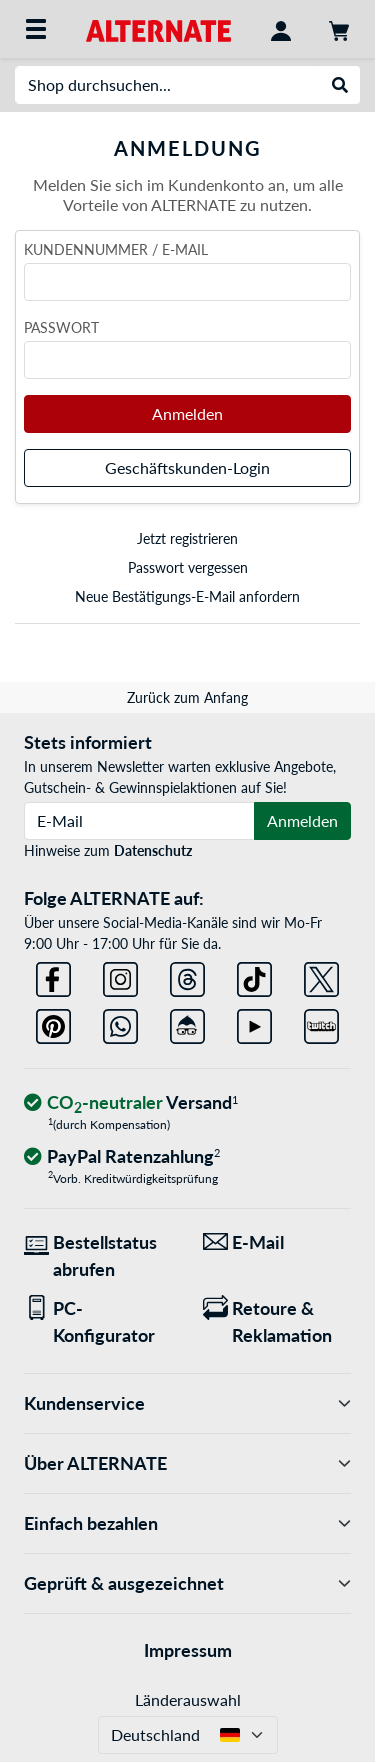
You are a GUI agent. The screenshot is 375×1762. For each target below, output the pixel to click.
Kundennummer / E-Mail (116, 249)
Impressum (188, 1650)
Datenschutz (153, 850)
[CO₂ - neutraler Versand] (131, 1103)
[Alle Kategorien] (36, 29)
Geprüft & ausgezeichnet (187, 1583)
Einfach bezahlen (187, 1523)
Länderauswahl (188, 1699)
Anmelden (187, 413)
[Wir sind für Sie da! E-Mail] (277, 1242)
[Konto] (281, 29)
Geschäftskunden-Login (187, 467)
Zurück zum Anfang (187, 697)
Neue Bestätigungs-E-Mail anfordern (187, 596)
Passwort (61, 327)
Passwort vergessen (188, 567)
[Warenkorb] (339, 29)
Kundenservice (187, 1403)
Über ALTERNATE (187, 1463)
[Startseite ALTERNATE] (158, 28)
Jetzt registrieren (187, 538)
